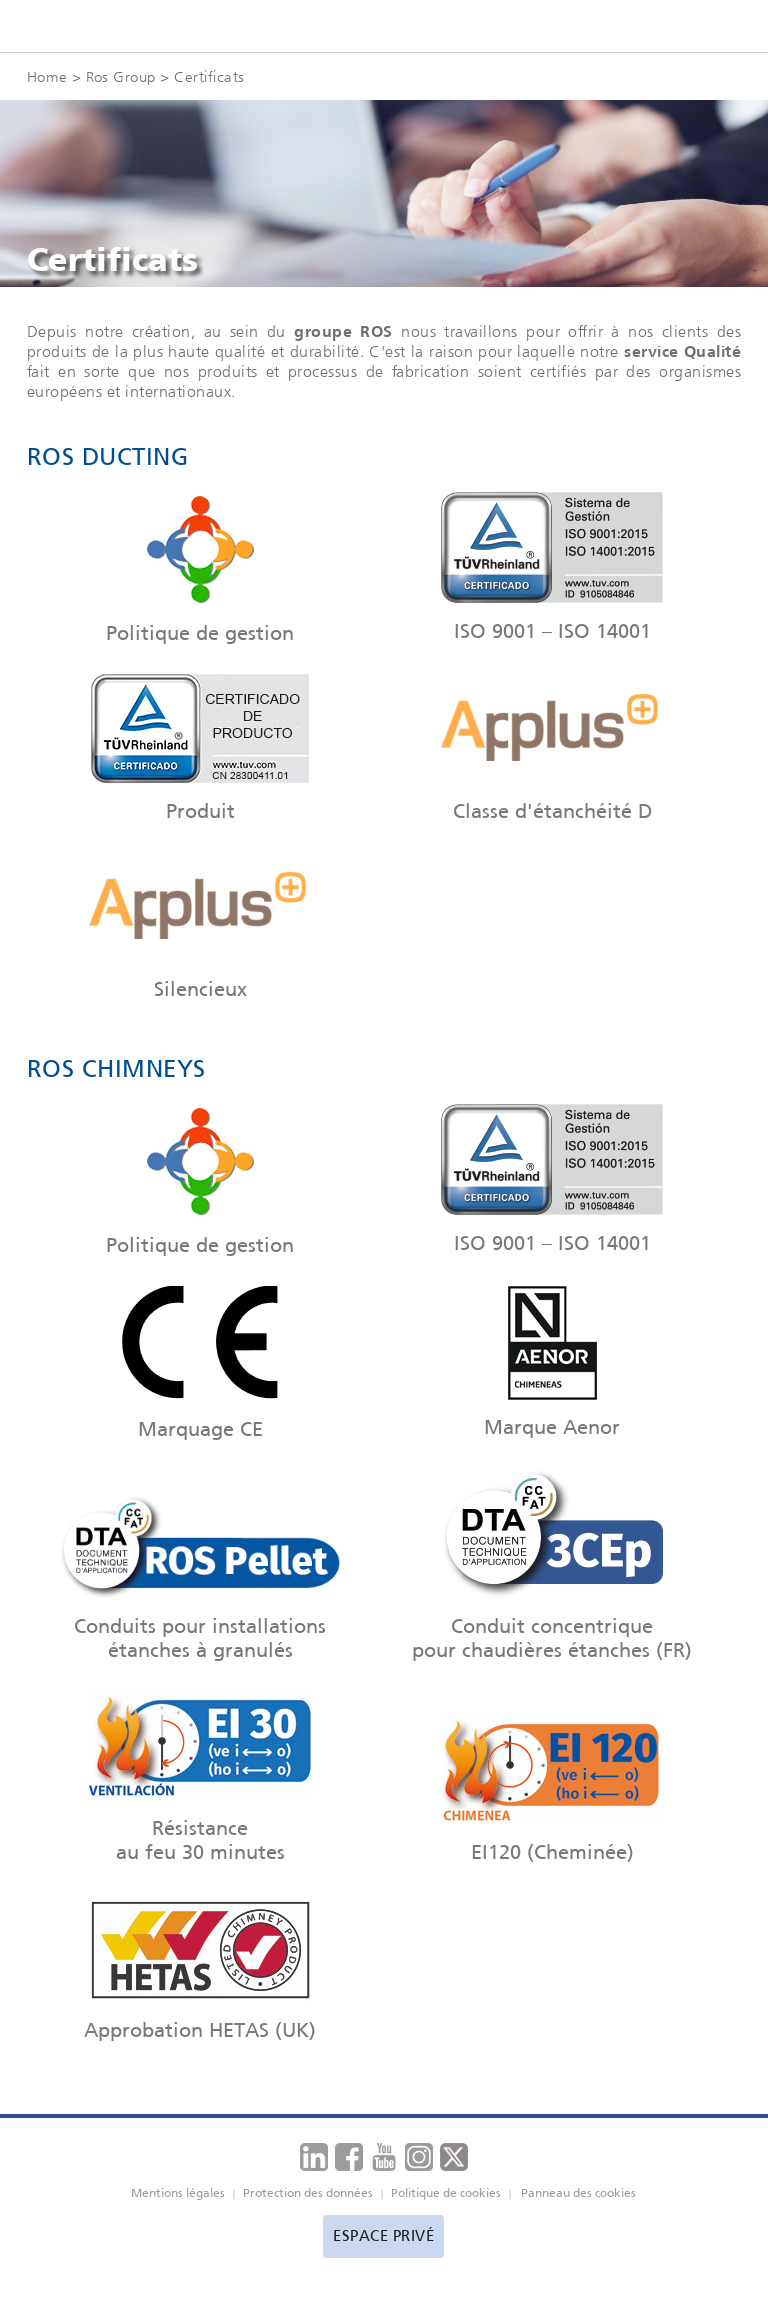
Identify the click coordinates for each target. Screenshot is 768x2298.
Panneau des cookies (578, 2193)
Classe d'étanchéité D (553, 748)
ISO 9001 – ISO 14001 (553, 567)
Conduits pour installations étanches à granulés (200, 1570)
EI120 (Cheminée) (553, 1789)
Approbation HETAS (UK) (200, 1967)
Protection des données (308, 2193)
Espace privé (383, 2236)
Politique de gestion (200, 568)
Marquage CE (200, 1363)
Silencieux (200, 926)
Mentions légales (178, 2193)
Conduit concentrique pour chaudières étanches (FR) (553, 1565)
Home (47, 76)
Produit (200, 748)
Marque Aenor (553, 1362)
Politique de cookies (446, 2193)
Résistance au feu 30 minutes (200, 1777)
